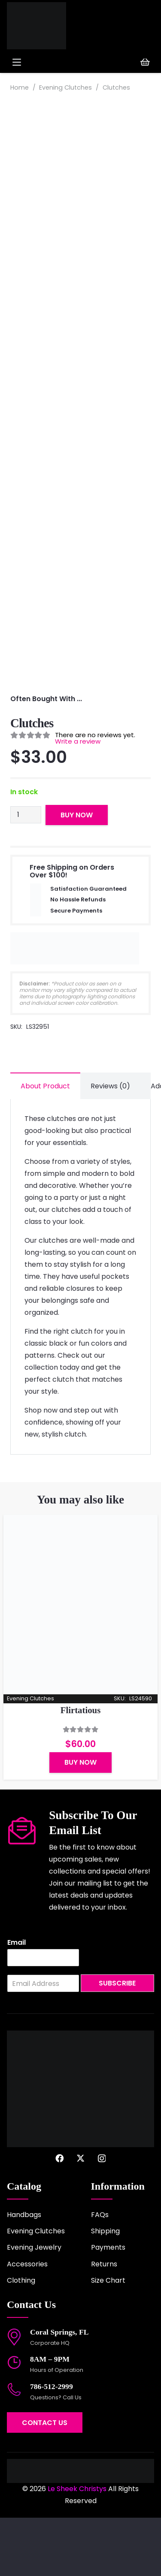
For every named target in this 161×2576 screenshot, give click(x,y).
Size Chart (108, 2339)
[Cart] (145, 62)
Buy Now (77, 873)
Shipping (105, 2289)
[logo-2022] (41, 25)
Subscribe (117, 2041)
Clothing (21, 2339)
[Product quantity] (25, 873)
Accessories (27, 2322)
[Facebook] (59, 2216)
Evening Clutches (65, 87)
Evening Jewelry (34, 2306)
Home (19, 87)
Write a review (77, 799)
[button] (44, 62)
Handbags (24, 2273)
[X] (80, 2216)
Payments (108, 2306)
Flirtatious (81, 1768)
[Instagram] (102, 2216)
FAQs (100, 2273)
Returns (104, 2322)
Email (16, 2001)
